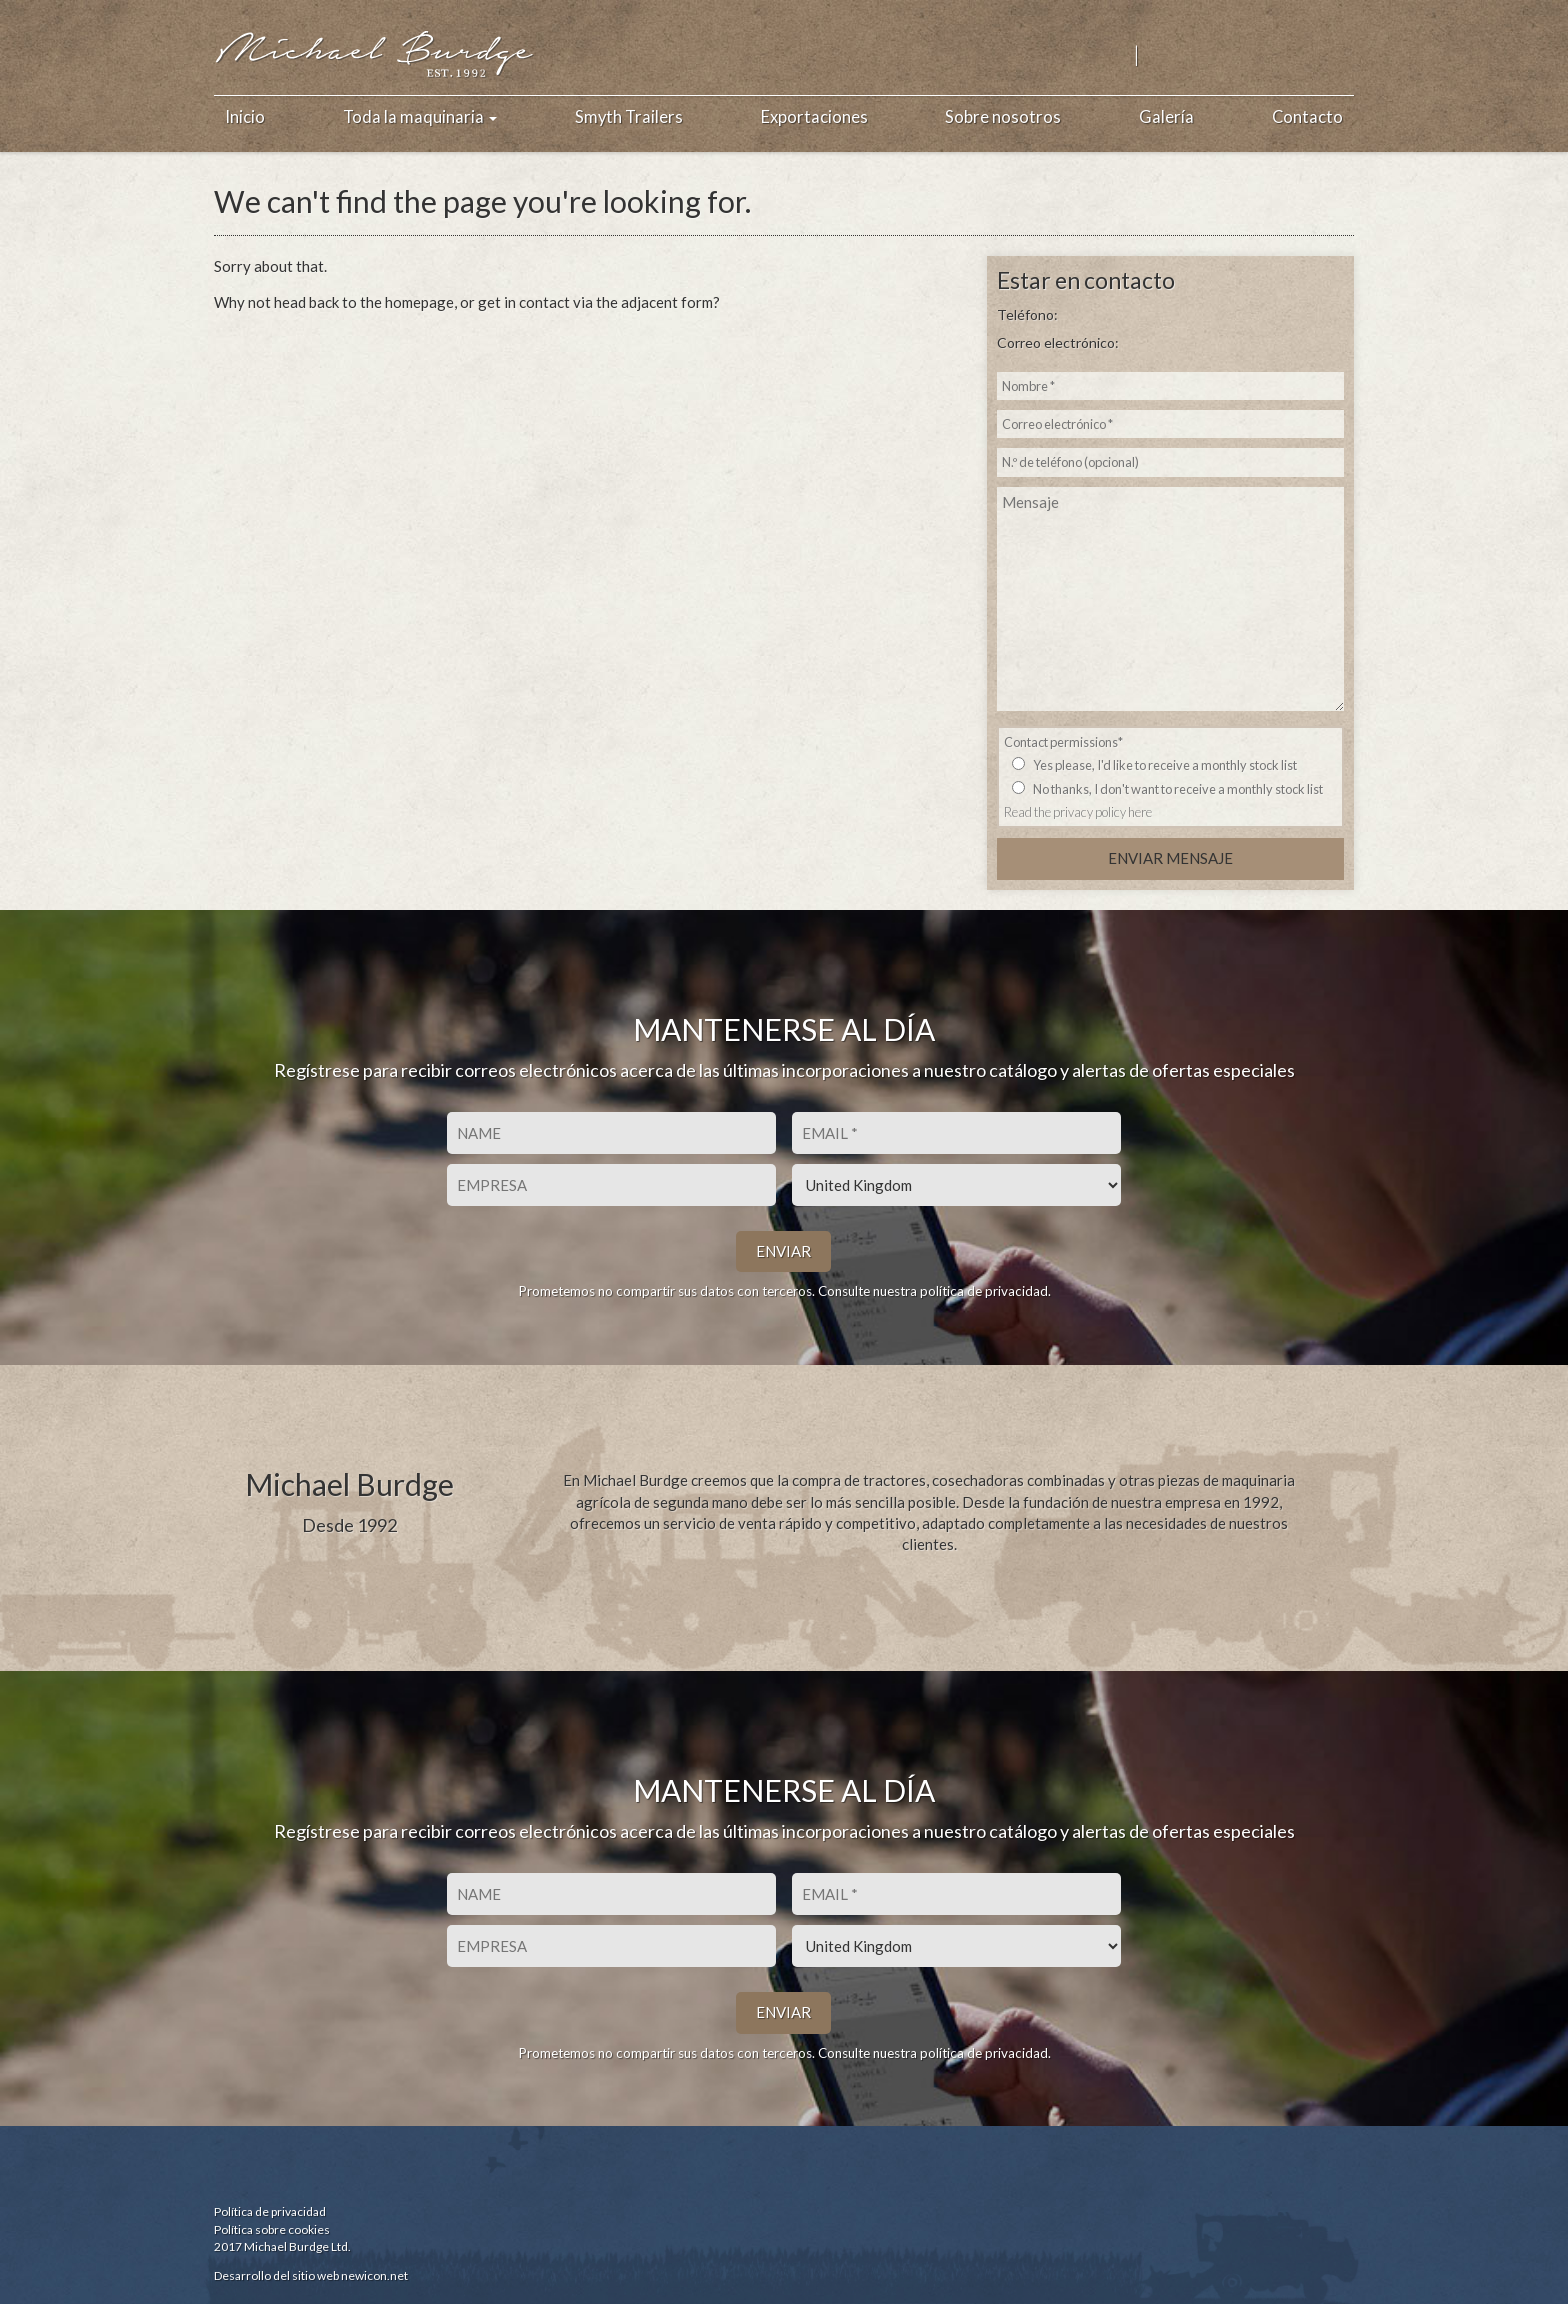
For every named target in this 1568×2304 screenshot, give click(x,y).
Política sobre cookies (272, 2229)
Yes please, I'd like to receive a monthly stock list (1165, 765)
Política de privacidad (270, 2211)
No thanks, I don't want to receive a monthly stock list (1178, 789)
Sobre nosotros (1003, 117)
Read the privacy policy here (1078, 812)
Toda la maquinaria (420, 117)
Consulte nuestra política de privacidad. (934, 1291)
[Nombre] (611, 1133)
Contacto (1307, 117)
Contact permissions (1063, 742)
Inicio (245, 117)
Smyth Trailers (629, 117)
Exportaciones (814, 117)
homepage (419, 302)
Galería (1166, 117)
